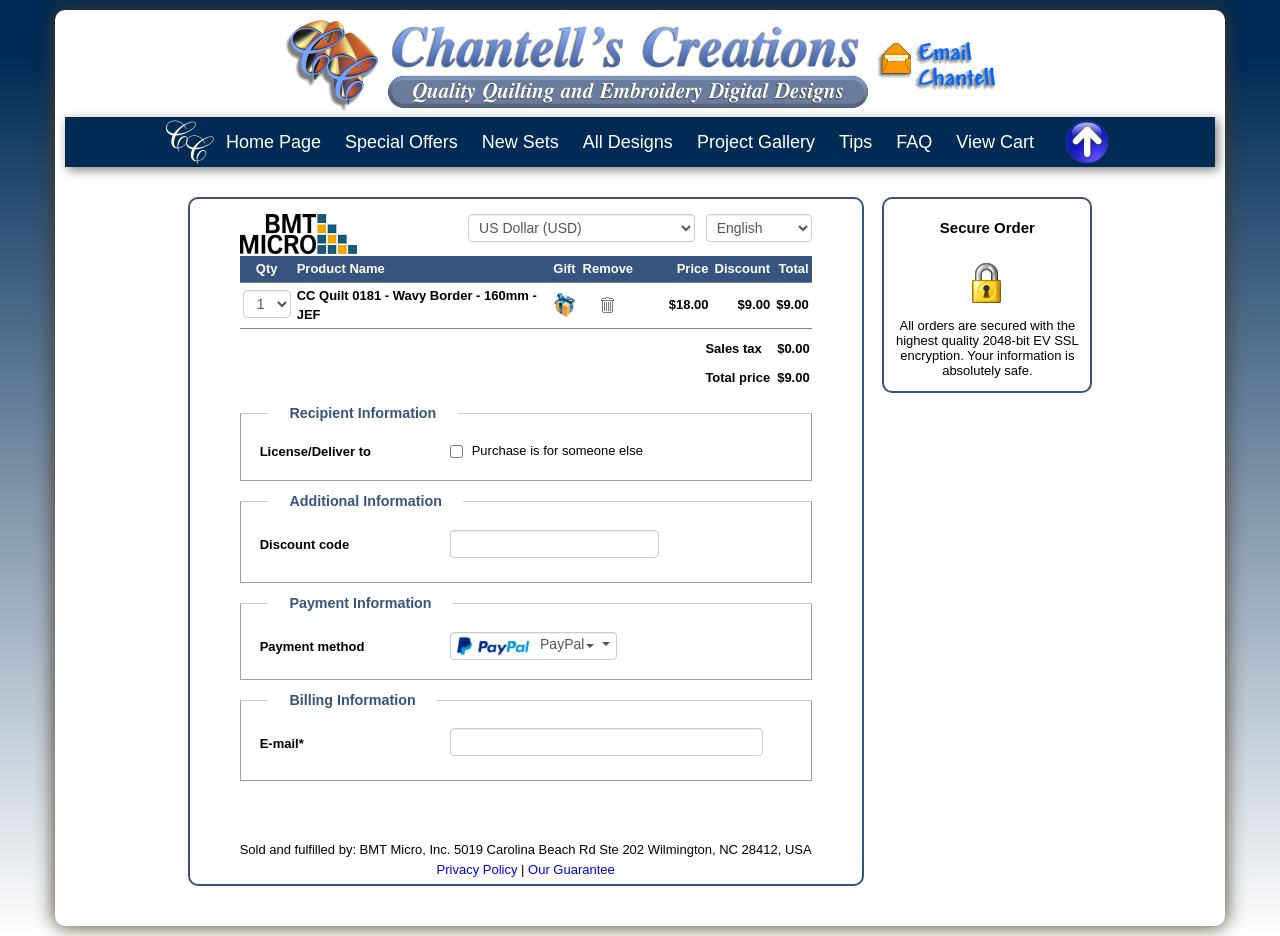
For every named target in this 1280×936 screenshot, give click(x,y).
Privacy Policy (477, 869)
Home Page (273, 142)
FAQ (914, 142)
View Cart (995, 142)
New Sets (520, 142)
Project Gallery (756, 142)
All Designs (628, 142)
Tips (855, 142)
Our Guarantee (571, 869)
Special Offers (401, 142)
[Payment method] (533, 646)
